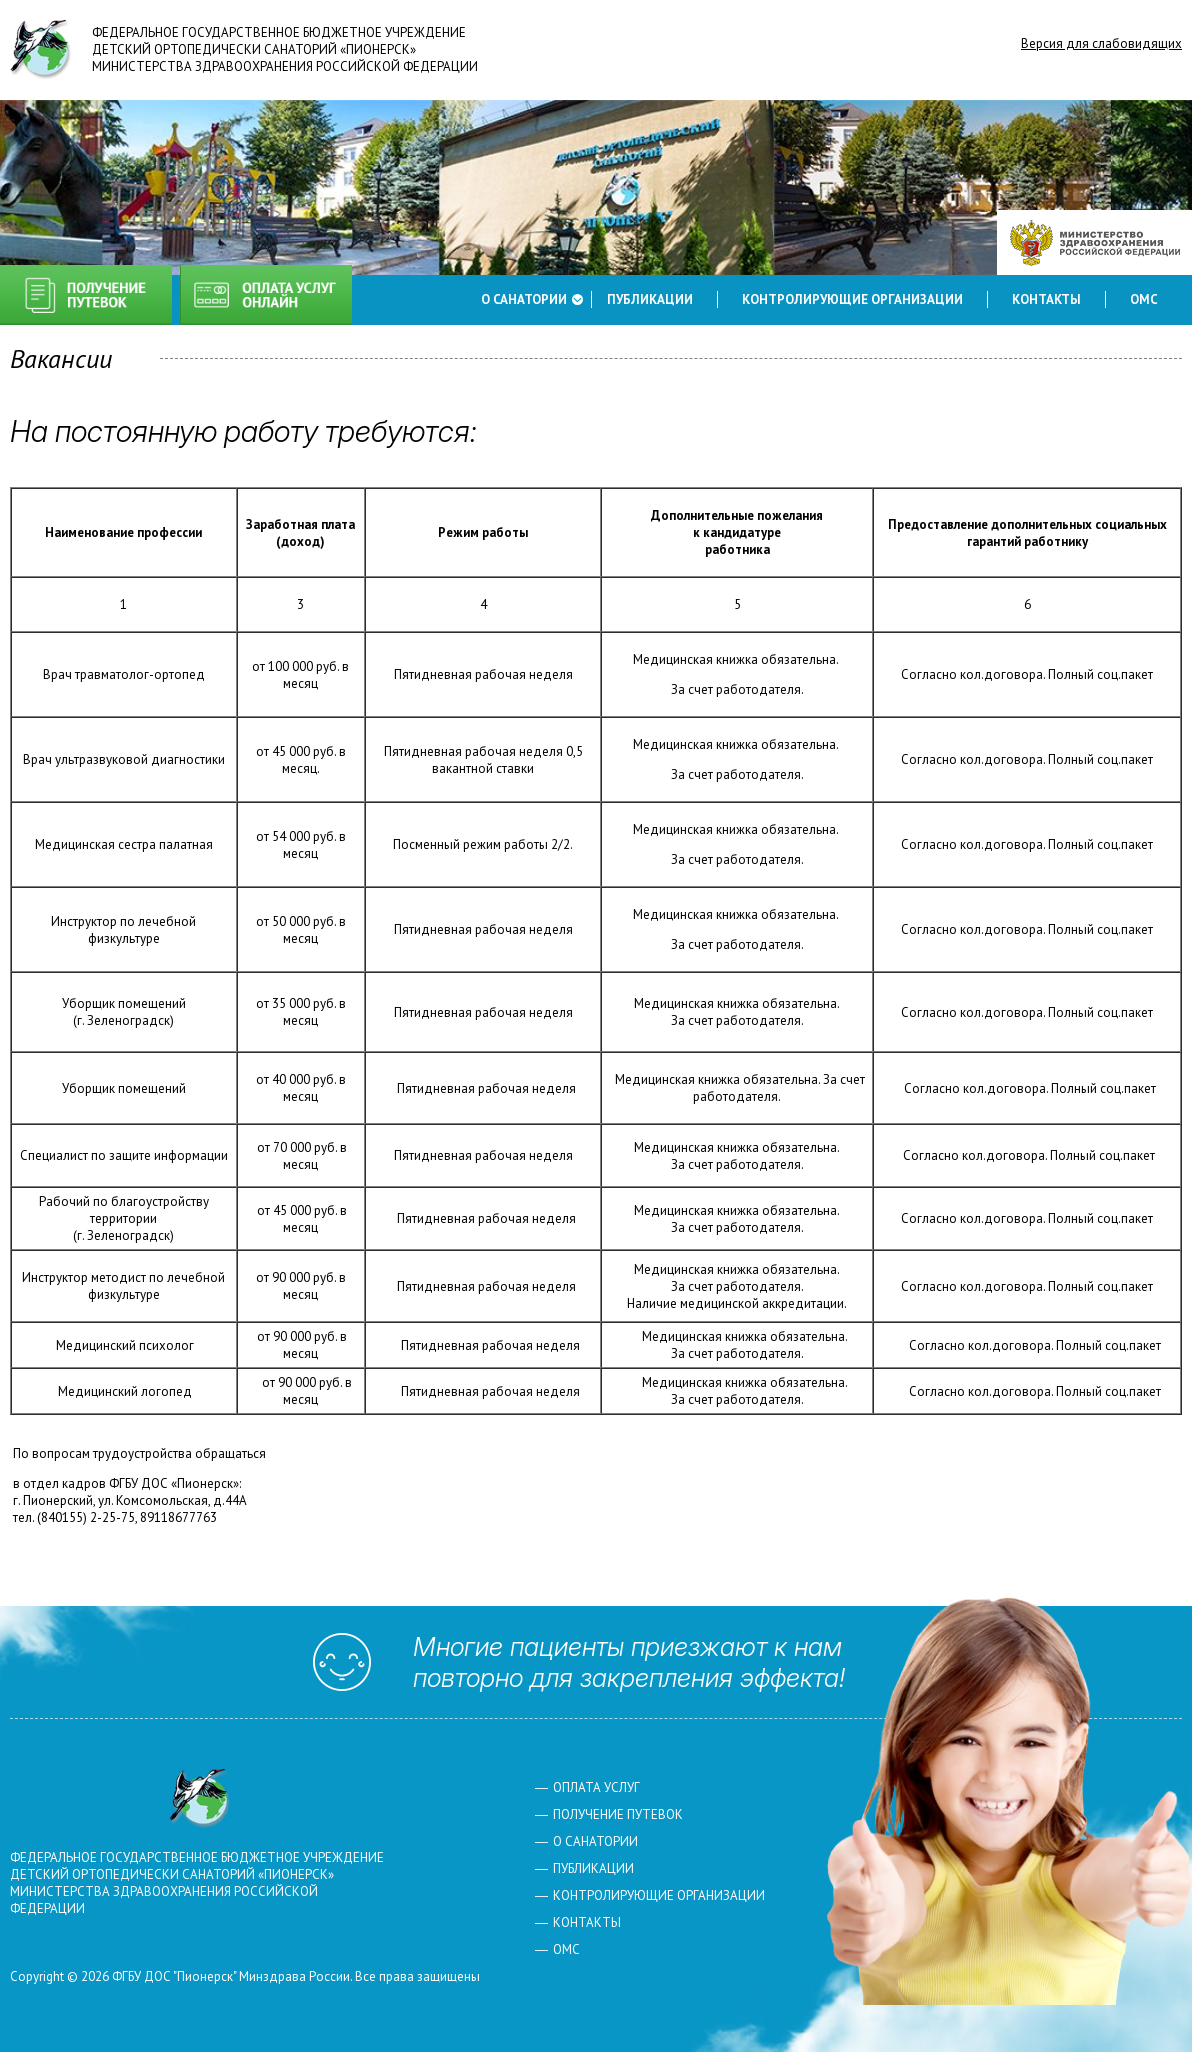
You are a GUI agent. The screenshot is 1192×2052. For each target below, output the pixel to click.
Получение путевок (86, 295)
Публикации (650, 299)
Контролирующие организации (852, 299)
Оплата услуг (266, 295)
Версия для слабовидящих (1101, 43)
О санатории (524, 299)
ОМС (1144, 299)
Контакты (1046, 299)
